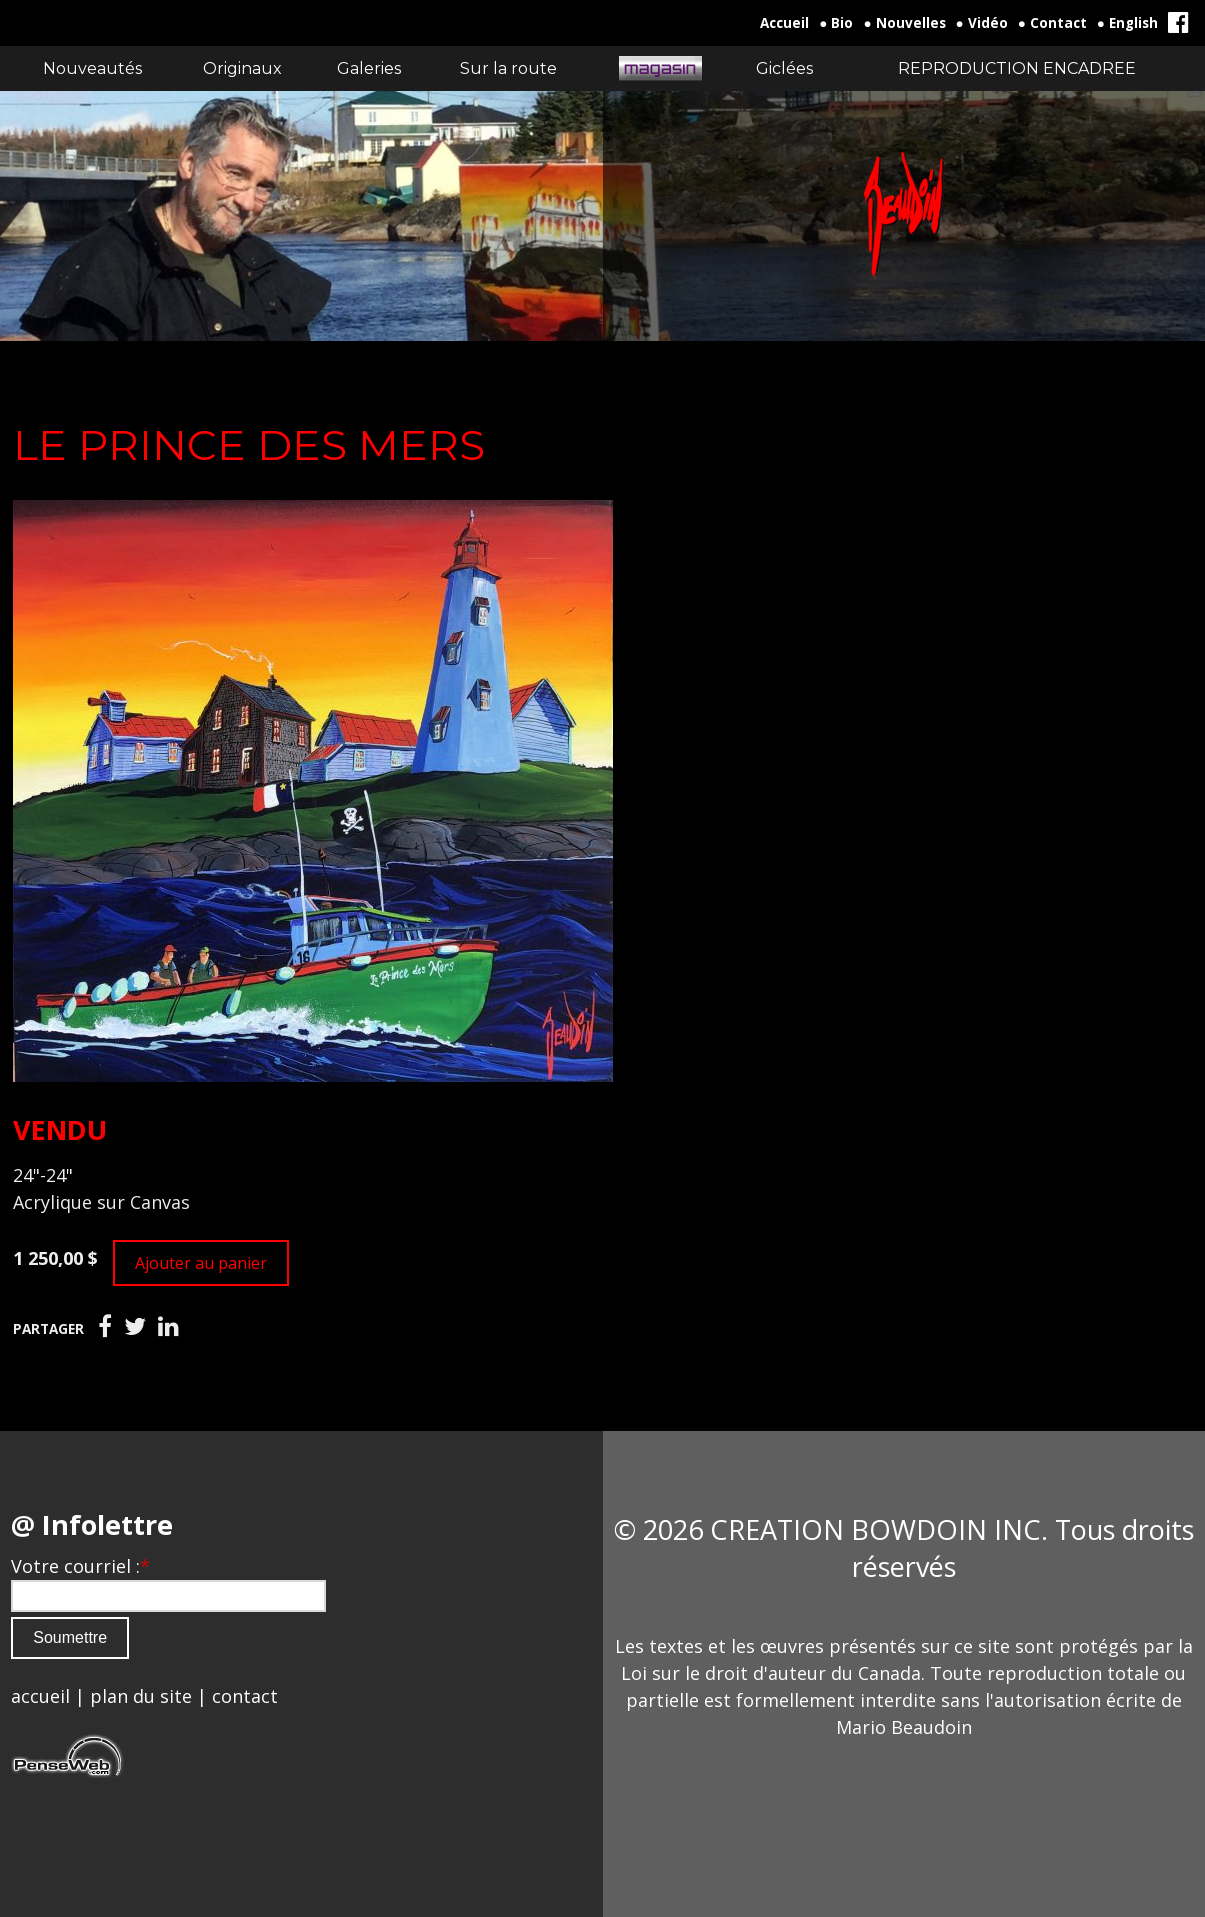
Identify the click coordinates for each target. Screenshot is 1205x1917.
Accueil (784, 23)
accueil (40, 1696)
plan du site (141, 1696)
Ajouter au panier (201, 1263)
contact (245, 1696)
